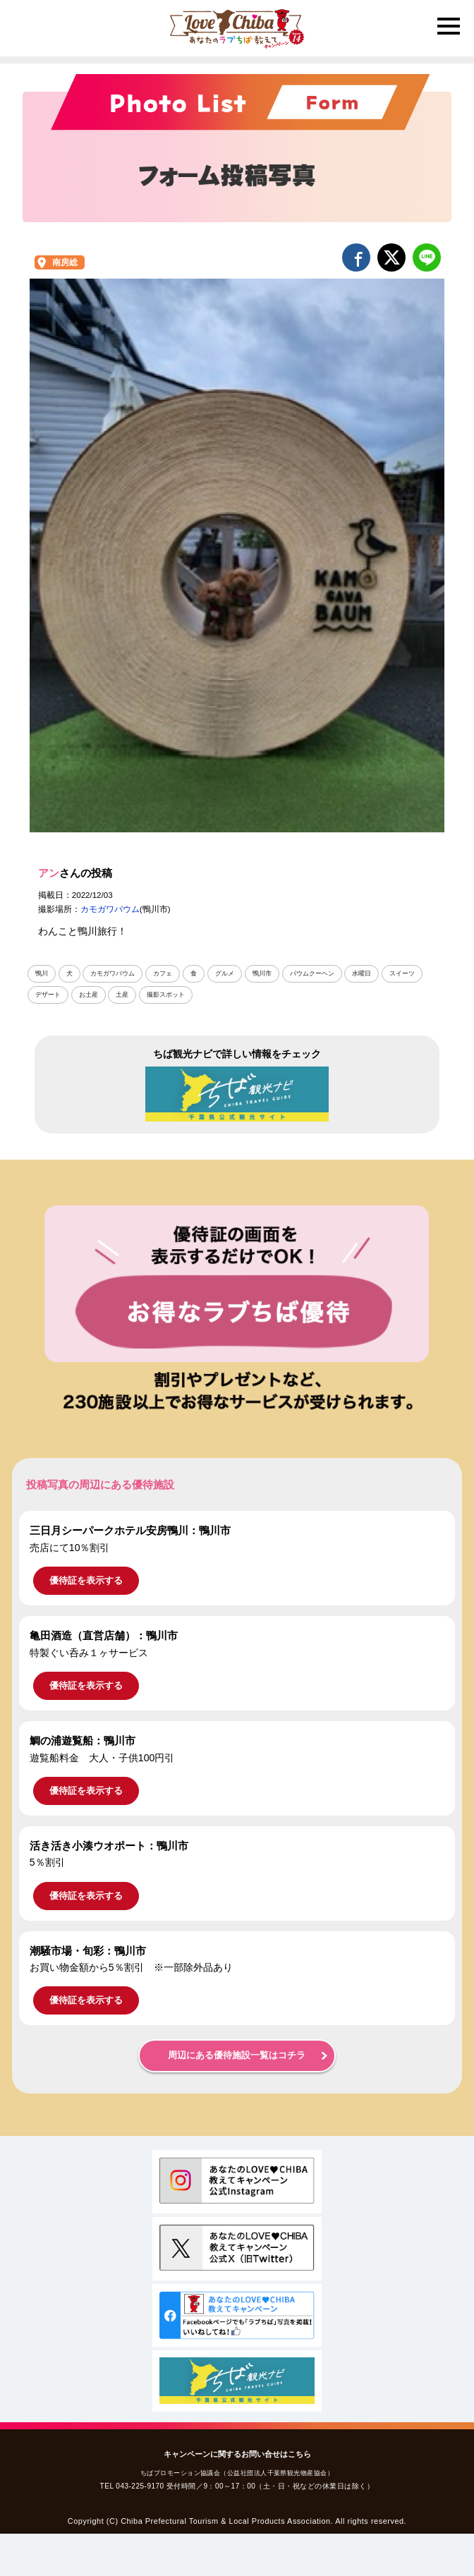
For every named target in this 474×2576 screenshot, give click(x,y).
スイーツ (402, 973)
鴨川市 (262, 973)
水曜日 (361, 973)
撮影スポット (166, 994)
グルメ (224, 973)
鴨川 (41, 973)
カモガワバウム (110, 909)
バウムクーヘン (312, 973)
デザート (48, 994)
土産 (122, 994)
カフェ (162, 973)
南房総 (65, 262)
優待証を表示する (86, 1580)
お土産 (88, 994)
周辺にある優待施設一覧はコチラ (236, 2055)
